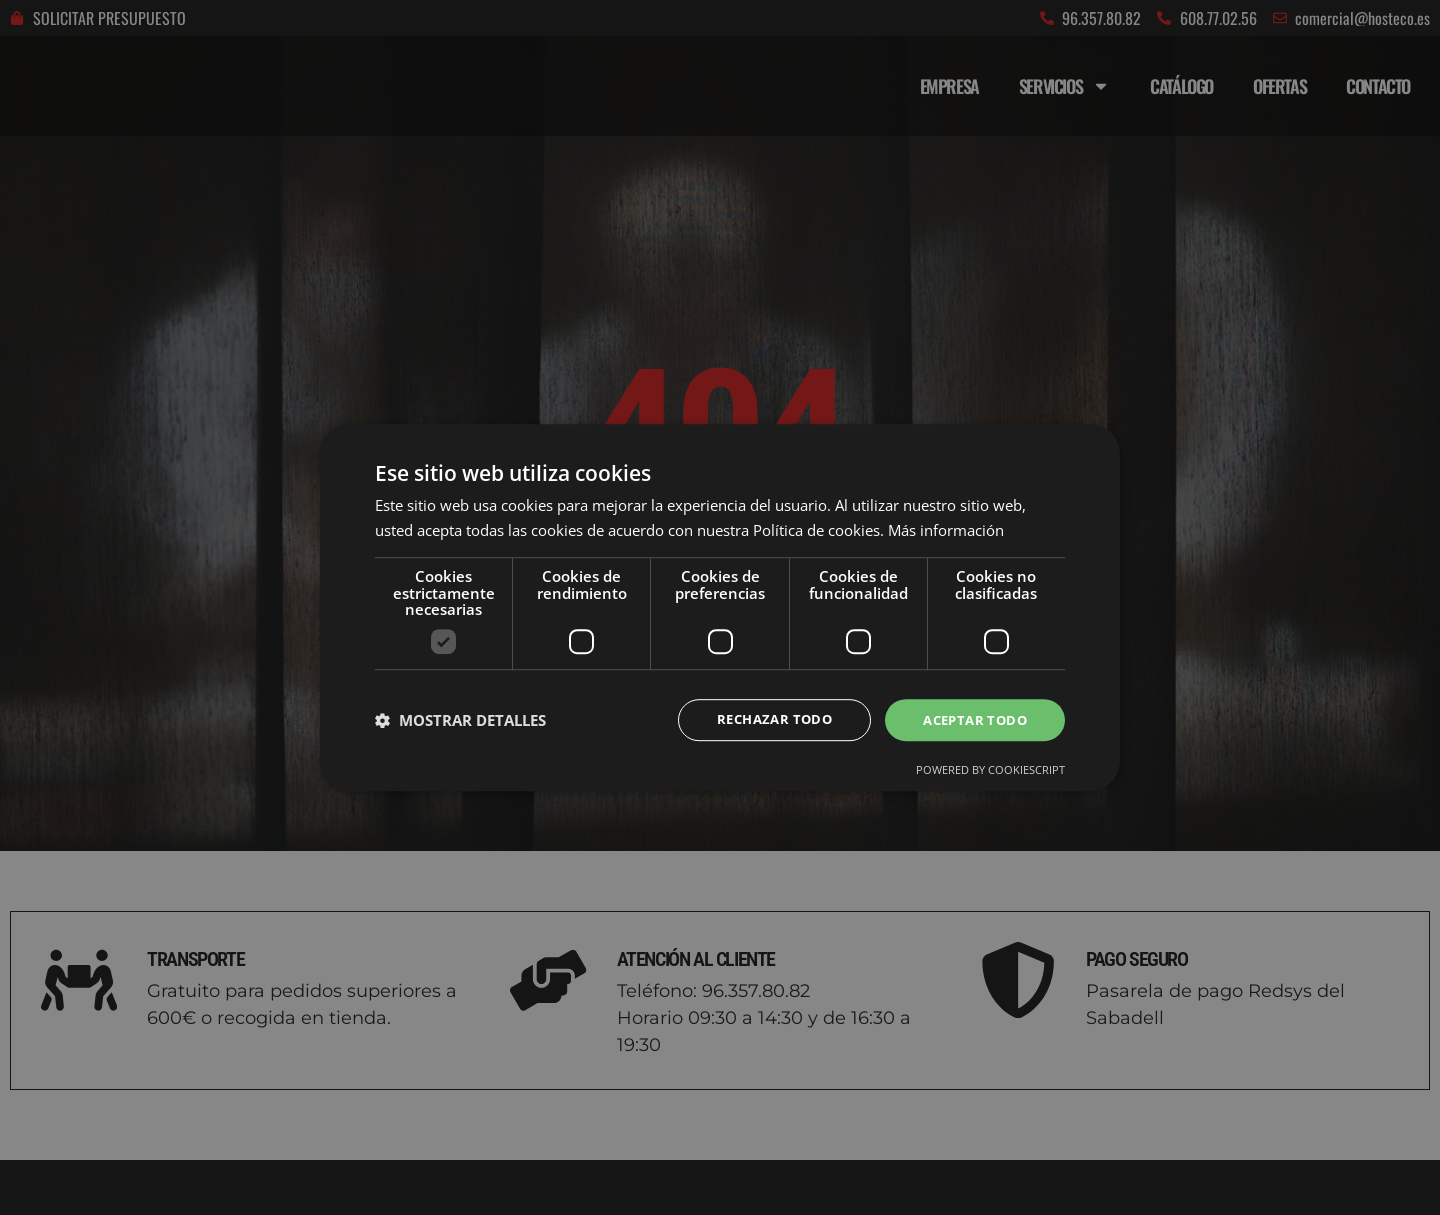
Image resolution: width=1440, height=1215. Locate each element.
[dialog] (720, 607)
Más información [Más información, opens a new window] (946, 529)
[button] (460, 720)
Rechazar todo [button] (762, 719)
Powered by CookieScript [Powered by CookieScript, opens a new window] (990, 771)
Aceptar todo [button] (971, 719)
